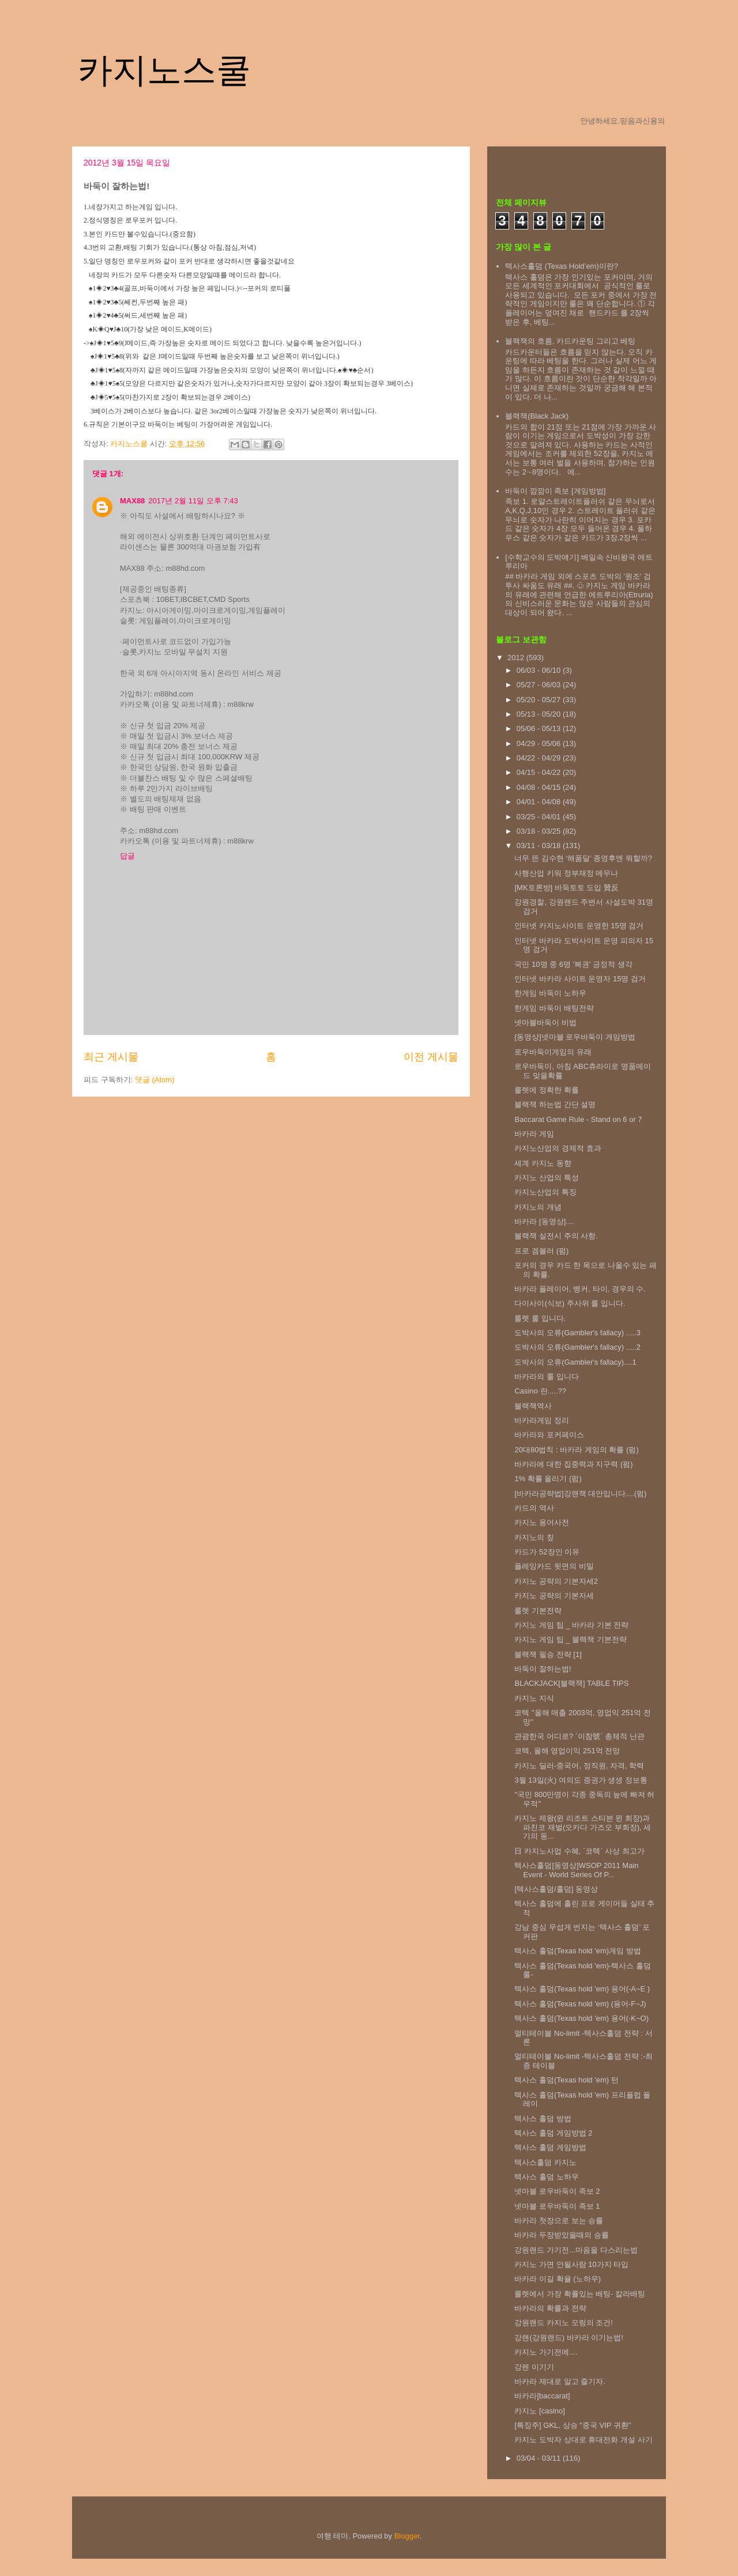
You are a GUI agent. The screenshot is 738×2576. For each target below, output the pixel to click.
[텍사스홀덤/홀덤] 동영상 (555, 1889)
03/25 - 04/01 (540, 816)
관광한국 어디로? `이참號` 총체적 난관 (579, 1736)
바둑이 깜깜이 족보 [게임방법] (555, 491)
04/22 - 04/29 (540, 758)
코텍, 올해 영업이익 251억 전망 (567, 1750)
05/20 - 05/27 (540, 699)
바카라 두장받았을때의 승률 (561, 2235)
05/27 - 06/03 (540, 684)
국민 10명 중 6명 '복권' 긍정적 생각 (573, 964)
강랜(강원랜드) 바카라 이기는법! (568, 2337)
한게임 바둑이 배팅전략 (553, 1008)
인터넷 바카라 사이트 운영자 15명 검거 (580, 978)
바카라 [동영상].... (544, 1221)
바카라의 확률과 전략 (550, 2308)
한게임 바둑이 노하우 (550, 993)
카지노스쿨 (164, 70)
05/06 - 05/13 (540, 728)
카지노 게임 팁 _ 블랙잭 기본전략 (570, 1639)
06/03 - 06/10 (540, 670)
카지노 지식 (534, 1698)
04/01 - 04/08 (540, 801)
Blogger (407, 2536)
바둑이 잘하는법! (542, 1668)
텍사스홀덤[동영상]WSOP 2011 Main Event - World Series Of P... (576, 1870)
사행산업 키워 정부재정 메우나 (566, 873)
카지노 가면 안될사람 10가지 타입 (571, 2264)
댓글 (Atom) (155, 1079)
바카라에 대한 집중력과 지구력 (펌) (573, 1464)
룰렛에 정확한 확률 (546, 1090)
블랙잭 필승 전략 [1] (547, 1654)
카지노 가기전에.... (545, 2352)
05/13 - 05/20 (540, 714)
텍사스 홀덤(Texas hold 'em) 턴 (566, 2080)
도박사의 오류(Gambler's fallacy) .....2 (577, 1347)
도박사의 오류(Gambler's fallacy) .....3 (577, 1332)
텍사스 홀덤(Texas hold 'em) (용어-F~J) (580, 2003)
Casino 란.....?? (540, 1391)
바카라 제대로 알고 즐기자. (559, 2381)
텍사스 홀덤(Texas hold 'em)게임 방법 (577, 1950)
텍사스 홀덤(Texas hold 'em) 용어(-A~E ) (582, 1988)
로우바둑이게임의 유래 (553, 1052)
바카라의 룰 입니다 (546, 1376)
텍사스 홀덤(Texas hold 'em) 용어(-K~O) (581, 2018)
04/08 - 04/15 (540, 787)
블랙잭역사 (533, 1406)
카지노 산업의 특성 (546, 1177)
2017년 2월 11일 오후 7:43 (193, 500)
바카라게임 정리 (541, 1420)
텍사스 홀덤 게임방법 (550, 2147)
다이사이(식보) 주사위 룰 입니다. (569, 1303)
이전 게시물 (431, 1057)
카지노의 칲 (534, 1537)
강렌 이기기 (534, 2367)
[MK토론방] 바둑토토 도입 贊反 (566, 887)
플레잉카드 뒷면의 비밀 (553, 1566)
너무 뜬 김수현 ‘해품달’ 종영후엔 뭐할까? (583, 858)
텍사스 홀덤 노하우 (546, 2176)
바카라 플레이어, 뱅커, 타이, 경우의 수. (580, 1289)
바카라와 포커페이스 (549, 1434)
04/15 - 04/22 (540, 772)
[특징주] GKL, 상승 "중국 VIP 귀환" (572, 2425)
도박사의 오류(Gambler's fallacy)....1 (575, 1362)
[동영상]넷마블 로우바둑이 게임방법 (574, 1037)
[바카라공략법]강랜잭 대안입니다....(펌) (580, 1493)
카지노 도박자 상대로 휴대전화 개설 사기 (583, 2439)
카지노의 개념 (538, 1207)
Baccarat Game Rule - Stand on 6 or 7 (578, 1119)
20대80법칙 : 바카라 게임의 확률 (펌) (576, 1449)
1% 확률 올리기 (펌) (547, 1478)
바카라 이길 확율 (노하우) (557, 2278)
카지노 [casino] (539, 2410)
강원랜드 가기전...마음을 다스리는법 (575, 2250)
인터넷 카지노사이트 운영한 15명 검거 (578, 925)
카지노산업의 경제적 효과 (557, 1148)
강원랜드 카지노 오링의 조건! (563, 2322)
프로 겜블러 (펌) (541, 1250)
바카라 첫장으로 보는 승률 (558, 2220)
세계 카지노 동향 (542, 1163)
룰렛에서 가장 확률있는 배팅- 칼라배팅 (579, 2293)
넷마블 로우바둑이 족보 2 (557, 2191)
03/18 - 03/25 (540, 831)
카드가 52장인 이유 (546, 1551)
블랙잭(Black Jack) (536, 416)
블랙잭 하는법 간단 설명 (555, 1104)
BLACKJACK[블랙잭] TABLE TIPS (571, 1683)
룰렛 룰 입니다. (540, 1318)
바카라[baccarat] (542, 2396)
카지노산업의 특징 (545, 1192)
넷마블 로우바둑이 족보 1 (557, 2206)
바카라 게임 (534, 1133)
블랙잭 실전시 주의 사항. (555, 1235)
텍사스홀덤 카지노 (545, 2162)
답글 (127, 856)
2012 (516, 657)
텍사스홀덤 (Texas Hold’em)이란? (561, 266)
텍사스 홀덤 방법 (542, 2118)
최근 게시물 (111, 1057)
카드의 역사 (534, 1508)
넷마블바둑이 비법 (545, 1022)
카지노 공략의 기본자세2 (555, 1581)
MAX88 (132, 500)
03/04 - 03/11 (540, 2458)
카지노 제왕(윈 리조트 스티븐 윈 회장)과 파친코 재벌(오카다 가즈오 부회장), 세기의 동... (582, 1827)
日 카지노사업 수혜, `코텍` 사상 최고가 (579, 1851)
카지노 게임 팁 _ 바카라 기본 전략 (571, 1625)
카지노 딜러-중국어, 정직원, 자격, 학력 (579, 1765)
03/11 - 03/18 (540, 845)
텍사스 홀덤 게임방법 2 (553, 2133)
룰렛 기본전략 (538, 1610)
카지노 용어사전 (541, 1522)
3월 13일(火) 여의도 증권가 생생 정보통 (580, 1780)
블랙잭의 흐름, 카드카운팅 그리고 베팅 (570, 341)
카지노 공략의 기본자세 (553, 1595)
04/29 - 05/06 (540, 743)
